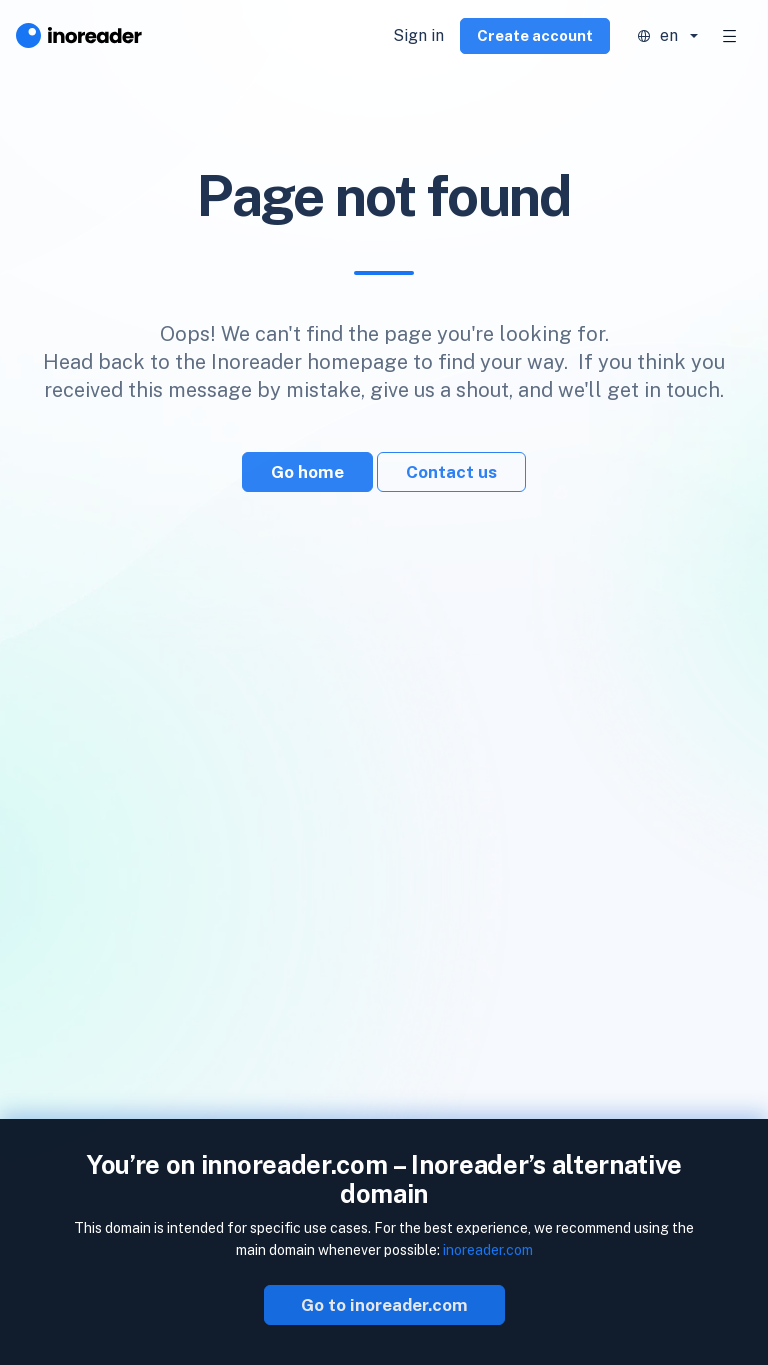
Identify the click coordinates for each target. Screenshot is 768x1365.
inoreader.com (488, 1250)
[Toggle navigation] (730, 36)
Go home (307, 472)
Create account (535, 35)
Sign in (418, 35)
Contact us (451, 472)
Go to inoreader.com (384, 1305)
